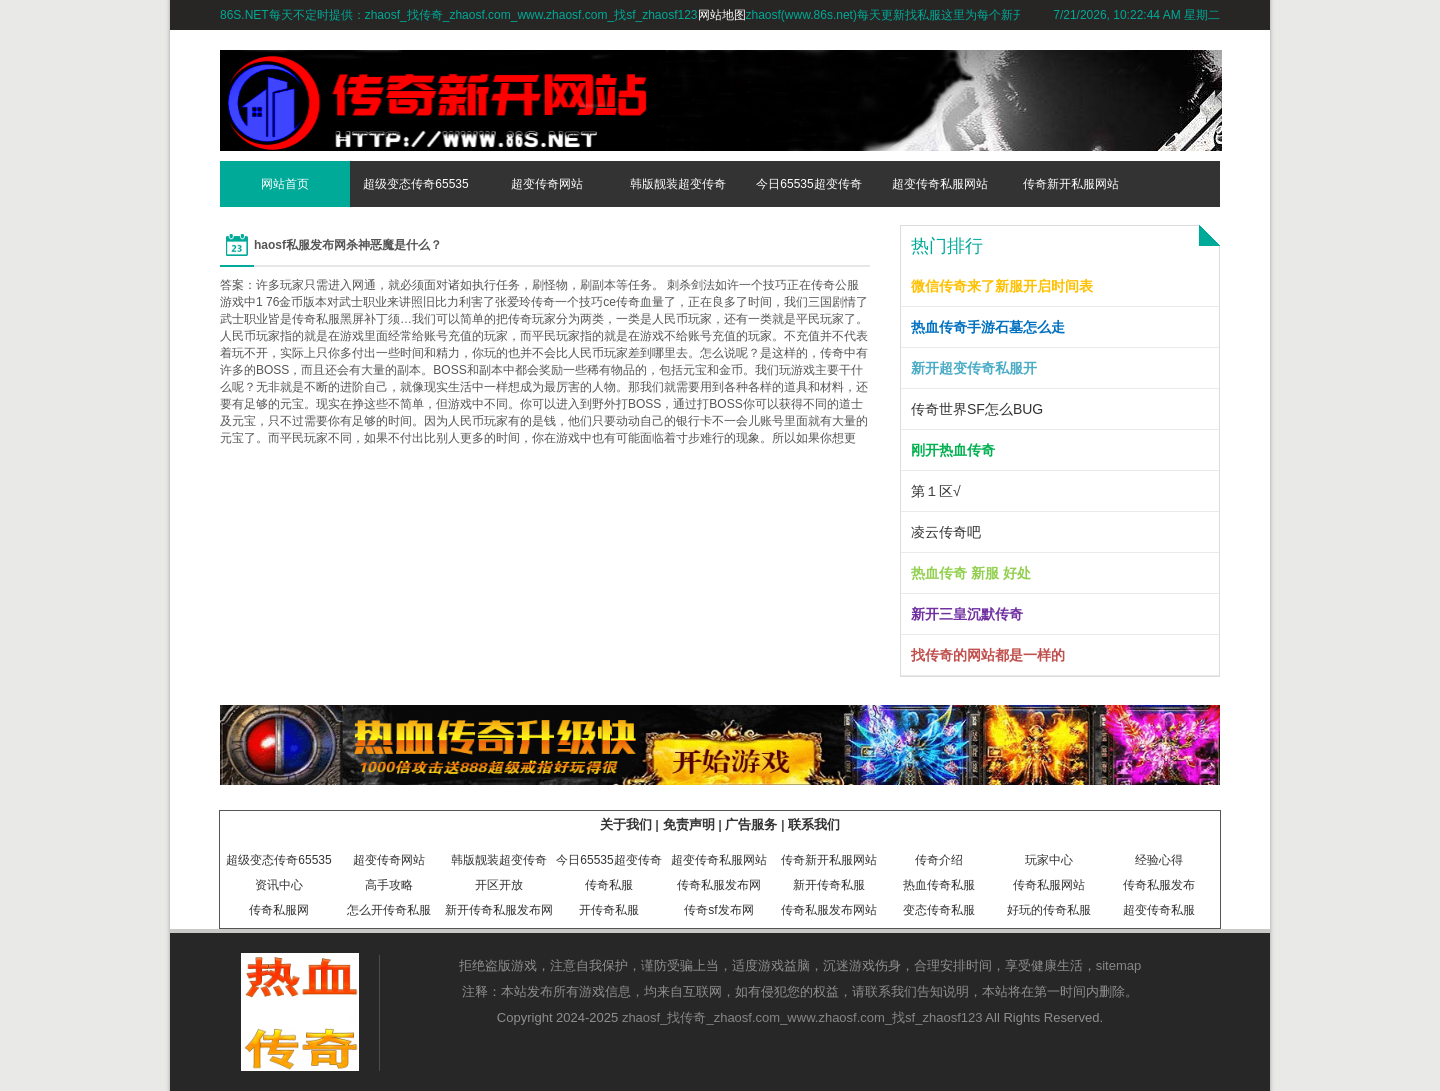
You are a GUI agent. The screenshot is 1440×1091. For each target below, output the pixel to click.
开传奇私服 (609, 910)
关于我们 (626, 824)
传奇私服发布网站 (829, 910)
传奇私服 (609, 885)
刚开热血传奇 (953, 450)
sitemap (1119, 965)
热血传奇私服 (939, 885)
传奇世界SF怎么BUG (977, 409)
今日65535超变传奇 (808, 184)
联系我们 (814, 824)
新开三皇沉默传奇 (967, 614)
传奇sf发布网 (718, 910)
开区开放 (499, 885)
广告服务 (751, 824)
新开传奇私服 (829, 885)
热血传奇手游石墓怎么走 (988, 327)
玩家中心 (1049, 860)
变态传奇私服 (939, 910)
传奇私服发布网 (719, 885)
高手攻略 (389, 885)
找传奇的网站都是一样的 (988, 655)
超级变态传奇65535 (415, 184)
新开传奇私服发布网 (499, 910)
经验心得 (1159, 860)
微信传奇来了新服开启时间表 (1002, 286)
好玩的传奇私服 (1049, 910)
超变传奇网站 (547, 184)
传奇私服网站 (1049, 885)
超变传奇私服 (1159, 910)
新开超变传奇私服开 (974, 368)
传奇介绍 (939, 860)
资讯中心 (279, 885)
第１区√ (936, 491)
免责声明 (689, 824)
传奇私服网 (279, 910)
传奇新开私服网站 (1071, 184)
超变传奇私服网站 (940, 184)
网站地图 (722, 15)
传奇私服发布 (1159, 885)
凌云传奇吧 (946, 532)
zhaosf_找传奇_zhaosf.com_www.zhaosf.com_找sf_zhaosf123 (802, 1017)
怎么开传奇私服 (389, 910)
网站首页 (285, 184)
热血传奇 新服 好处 (971, 573)
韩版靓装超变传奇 (678, 184)
